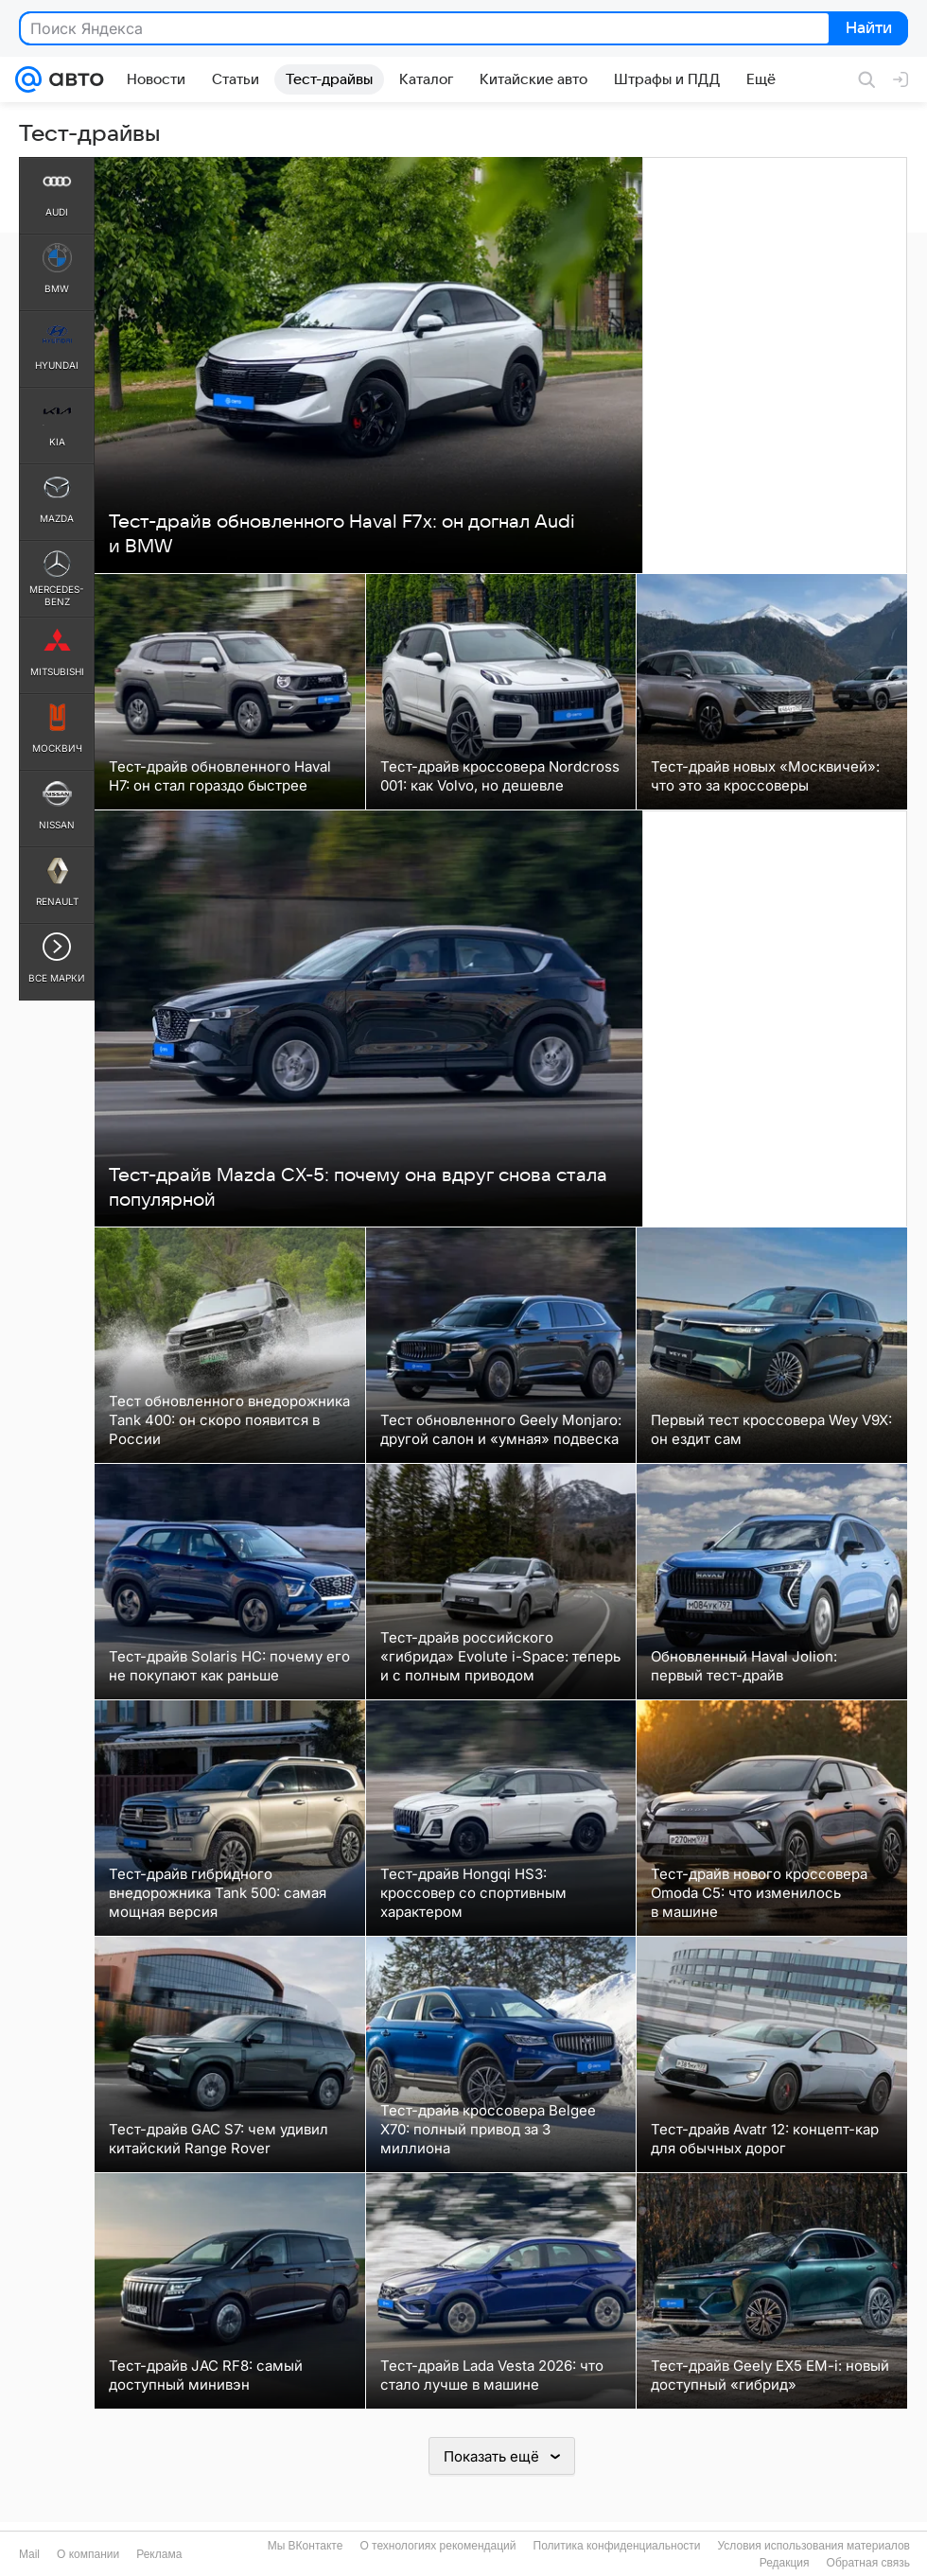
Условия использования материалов (814, 2545)
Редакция (785, 2562)
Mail (29, 2554)
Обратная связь (868, 2562)
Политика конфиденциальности (617, 2545)
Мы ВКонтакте (305, 2545)
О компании (88, 2554)
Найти (867, 29)
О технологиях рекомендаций (437, 2545)
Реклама (159, 2554)
